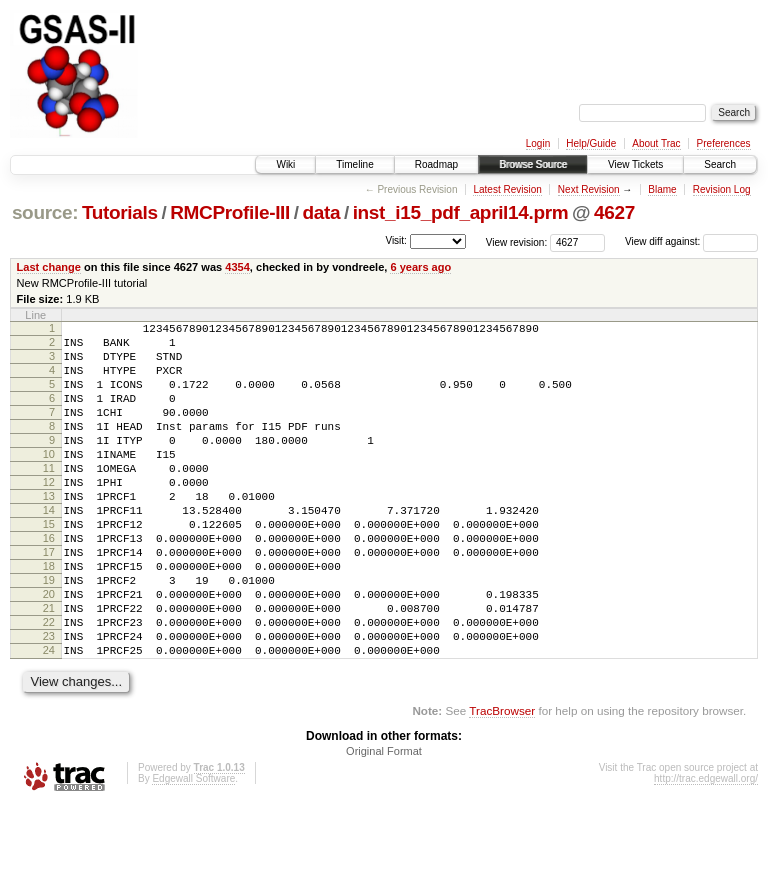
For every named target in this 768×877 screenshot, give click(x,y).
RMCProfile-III (230, 212)
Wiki (285, 164)
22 (49, 685)
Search (720, 164)
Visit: (396, 240)
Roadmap (436, 164)
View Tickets (635, 164)
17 (49, 600)
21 (49, 668)
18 (49, 617)
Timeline (354, 164)
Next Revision (589, 189)
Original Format (384, 823)
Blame (662, 189)
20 (49, 651)
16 (49, 583)
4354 (237, 267)
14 (49, 549)
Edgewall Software (193, 850)
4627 (614, 212)
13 (49, 532)
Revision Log (722, 189)
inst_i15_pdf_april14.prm (461, 212)
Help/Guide (591, 143)
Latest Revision (507, 189)
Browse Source (533, 164)
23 (49, 702)
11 (49, 498)
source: (45, 212)
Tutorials (120, 212)
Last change (49, 267)
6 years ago (420, 267)
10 (49, 481)
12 (49, 515)
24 (49, 719)
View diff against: (691, 241)
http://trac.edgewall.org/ (706, 850)
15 (49, 566)
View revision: (517, 241)
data (321, 212)
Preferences (724, 143)
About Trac (656, 143)
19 (49, 634)
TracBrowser (502, 782)
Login (538, 143)
